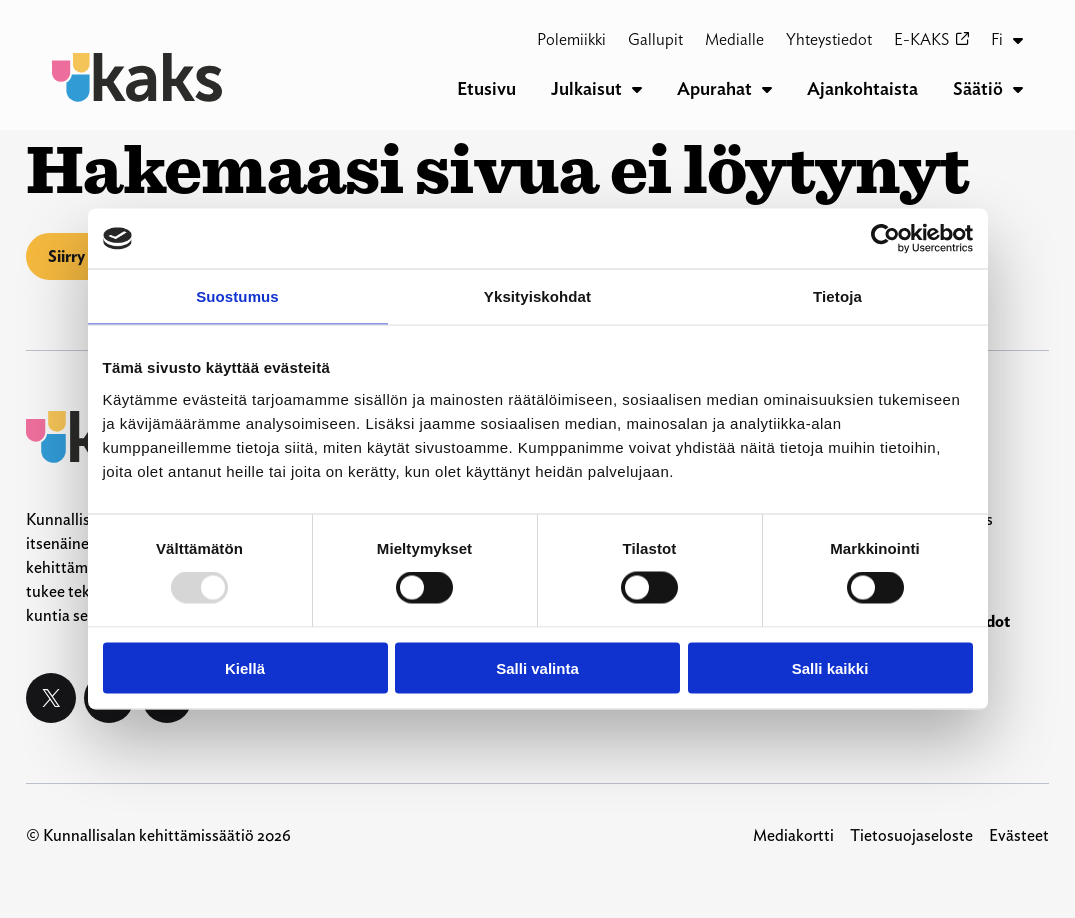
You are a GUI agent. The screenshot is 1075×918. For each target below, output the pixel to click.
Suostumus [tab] (237, 296)
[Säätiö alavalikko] (1018, 89)
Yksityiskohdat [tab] (537, 296)
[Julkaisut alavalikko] (637, 89)
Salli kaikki (830, 667)
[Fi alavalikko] (1018, 40)
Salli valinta (537, 667)
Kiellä (245, 667)
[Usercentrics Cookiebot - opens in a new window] (885, 239)
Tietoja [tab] (837, 296)
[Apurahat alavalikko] (767, 89)
